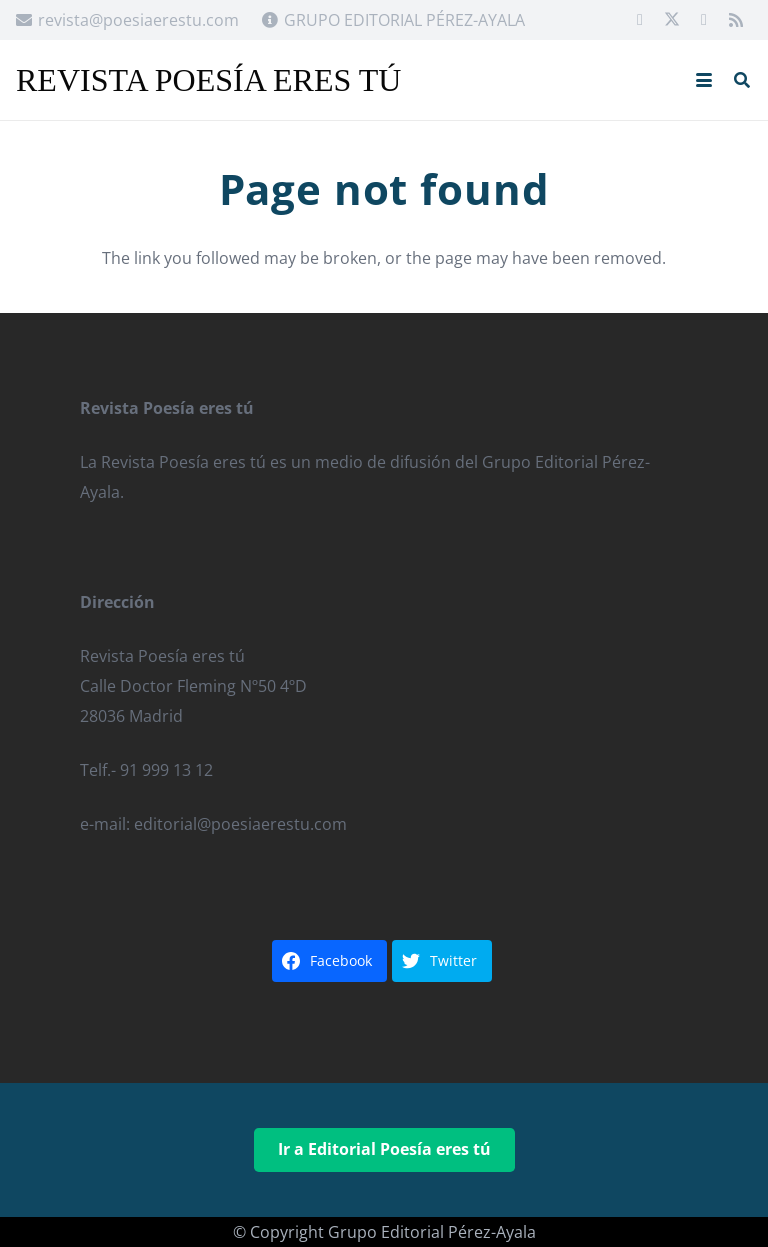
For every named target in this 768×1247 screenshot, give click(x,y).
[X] (672, 20)
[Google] (704, 20)
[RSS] (736, 20)
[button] (704, 80)
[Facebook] (640, 20)
